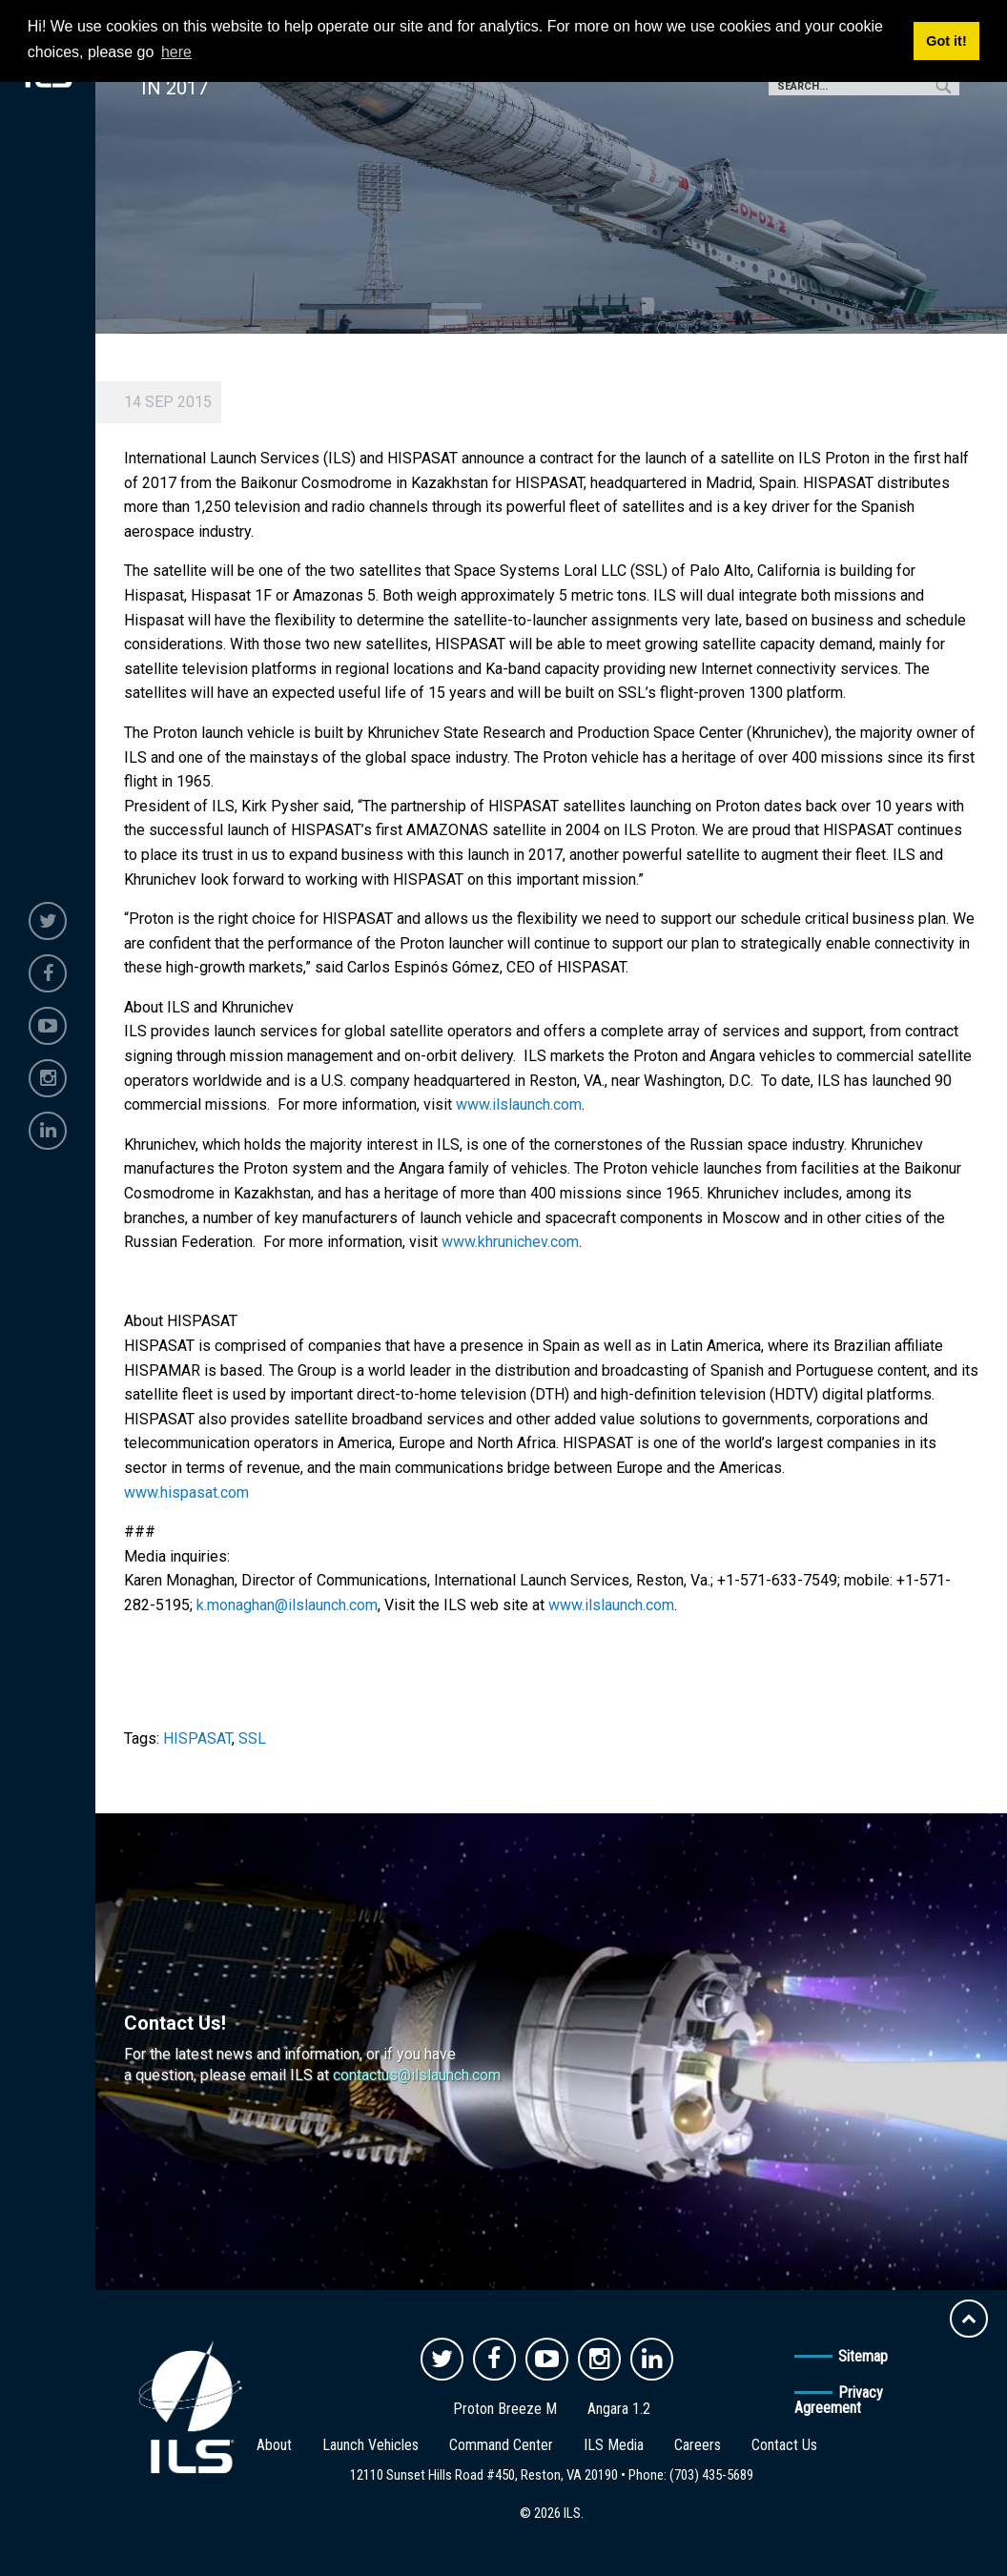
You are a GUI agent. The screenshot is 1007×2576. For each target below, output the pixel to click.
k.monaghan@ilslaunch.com (287, 1605)
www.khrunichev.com (510, 1242)
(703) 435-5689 (711, 2475)
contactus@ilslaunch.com (417, 2075)
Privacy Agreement (838, 2400)
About (274, 2445)
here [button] (176, 52)
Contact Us (784, 2445)
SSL (252, 1738)
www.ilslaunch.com (519, 1104)
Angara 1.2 (618, 2409)
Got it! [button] (946, 41)
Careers (697, 2445)
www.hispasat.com (186, 1492)
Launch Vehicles (370, 2445)
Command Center (501, 2445)
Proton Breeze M (505, 2409)
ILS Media (614, 2445)
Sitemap (863, 2356)
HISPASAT (197, 1738)
